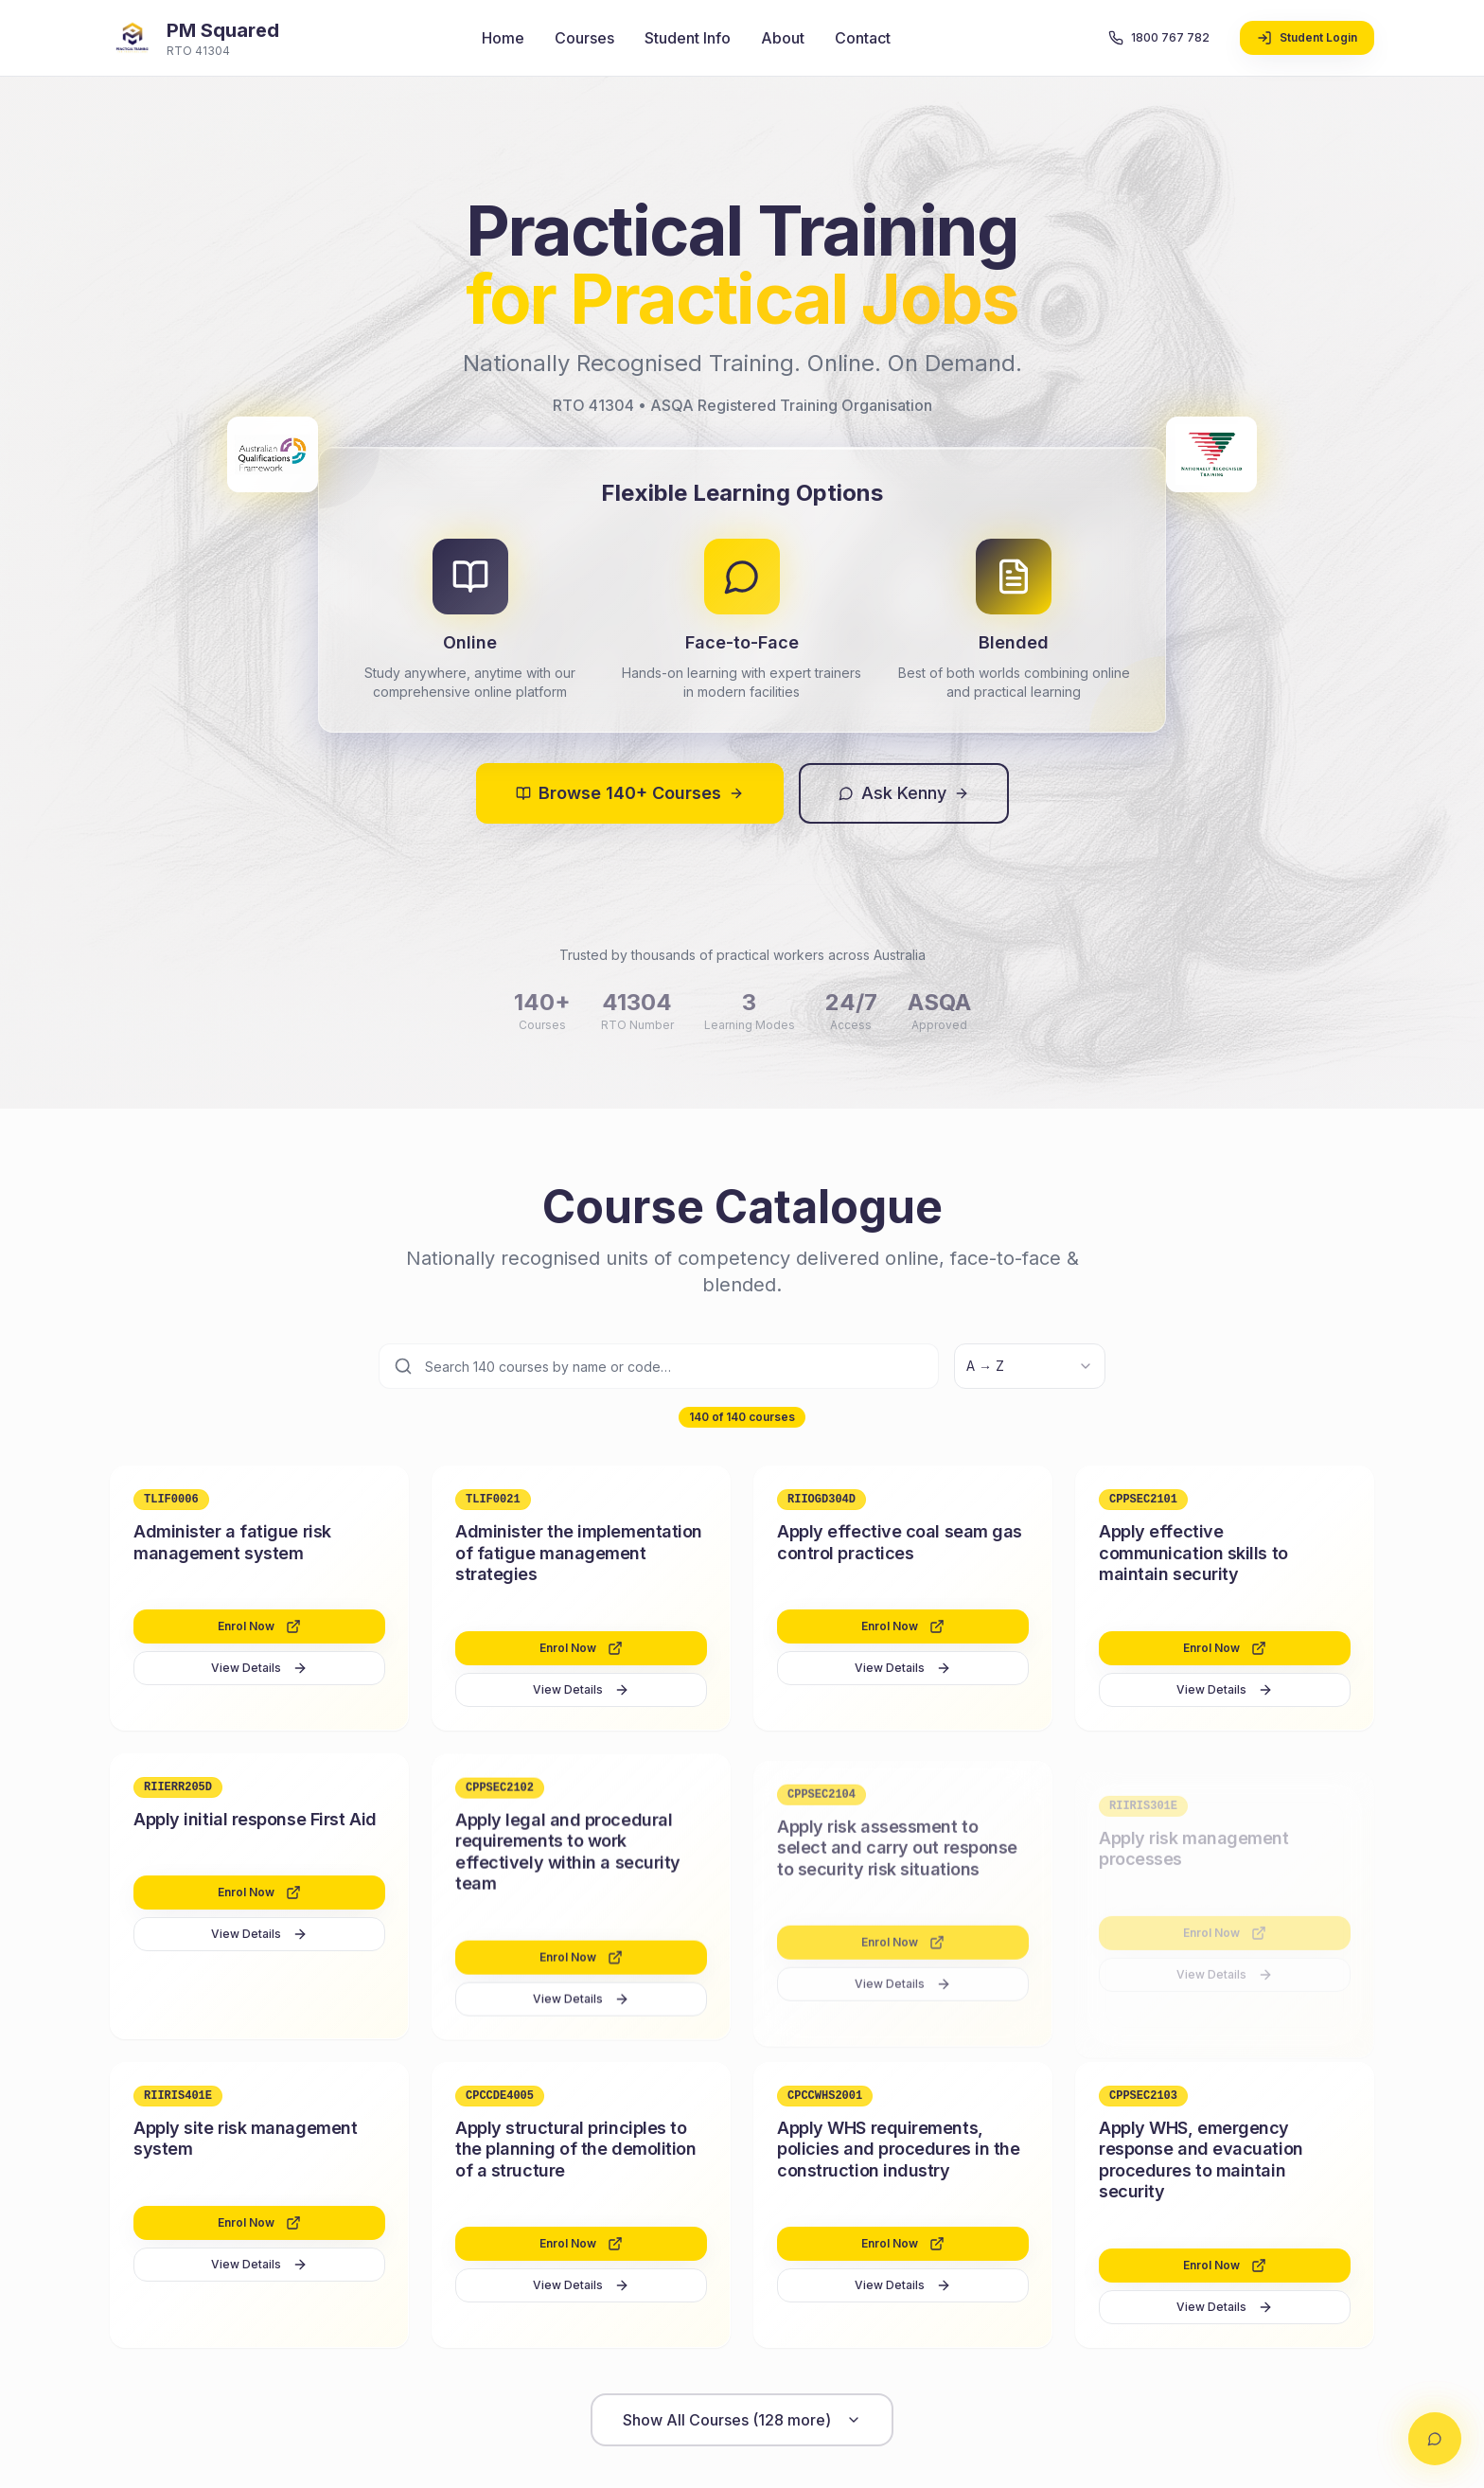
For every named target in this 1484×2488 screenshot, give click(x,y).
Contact (863, 37)
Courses (584, 37)
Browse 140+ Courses (630, 793)
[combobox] (1029, 1366)
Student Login (1307, 37)
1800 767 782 (1159, 37)
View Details (259, 1669)
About (782, 37)
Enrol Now (259, 1627)
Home (503, 37)
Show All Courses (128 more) (742, 2419)
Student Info (688, 37)
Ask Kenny (904, 793)
